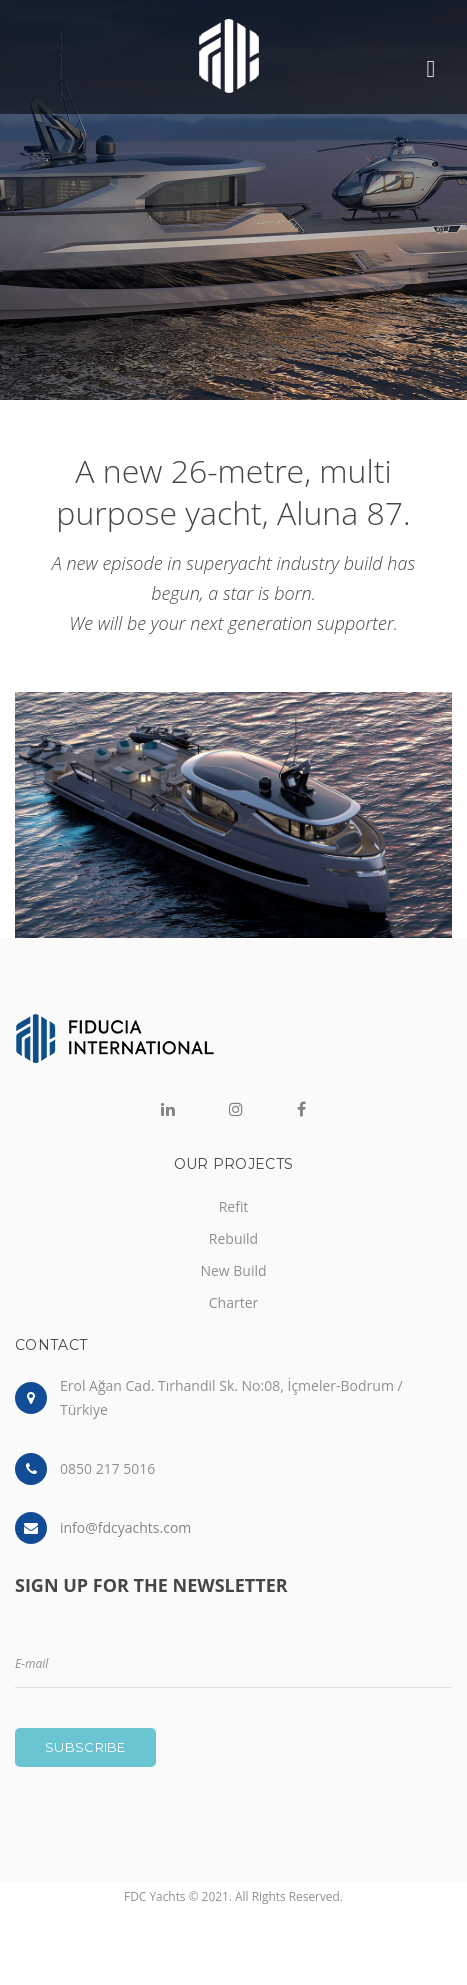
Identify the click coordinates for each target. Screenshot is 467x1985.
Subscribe (85, 1747)
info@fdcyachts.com (125, 1527)
